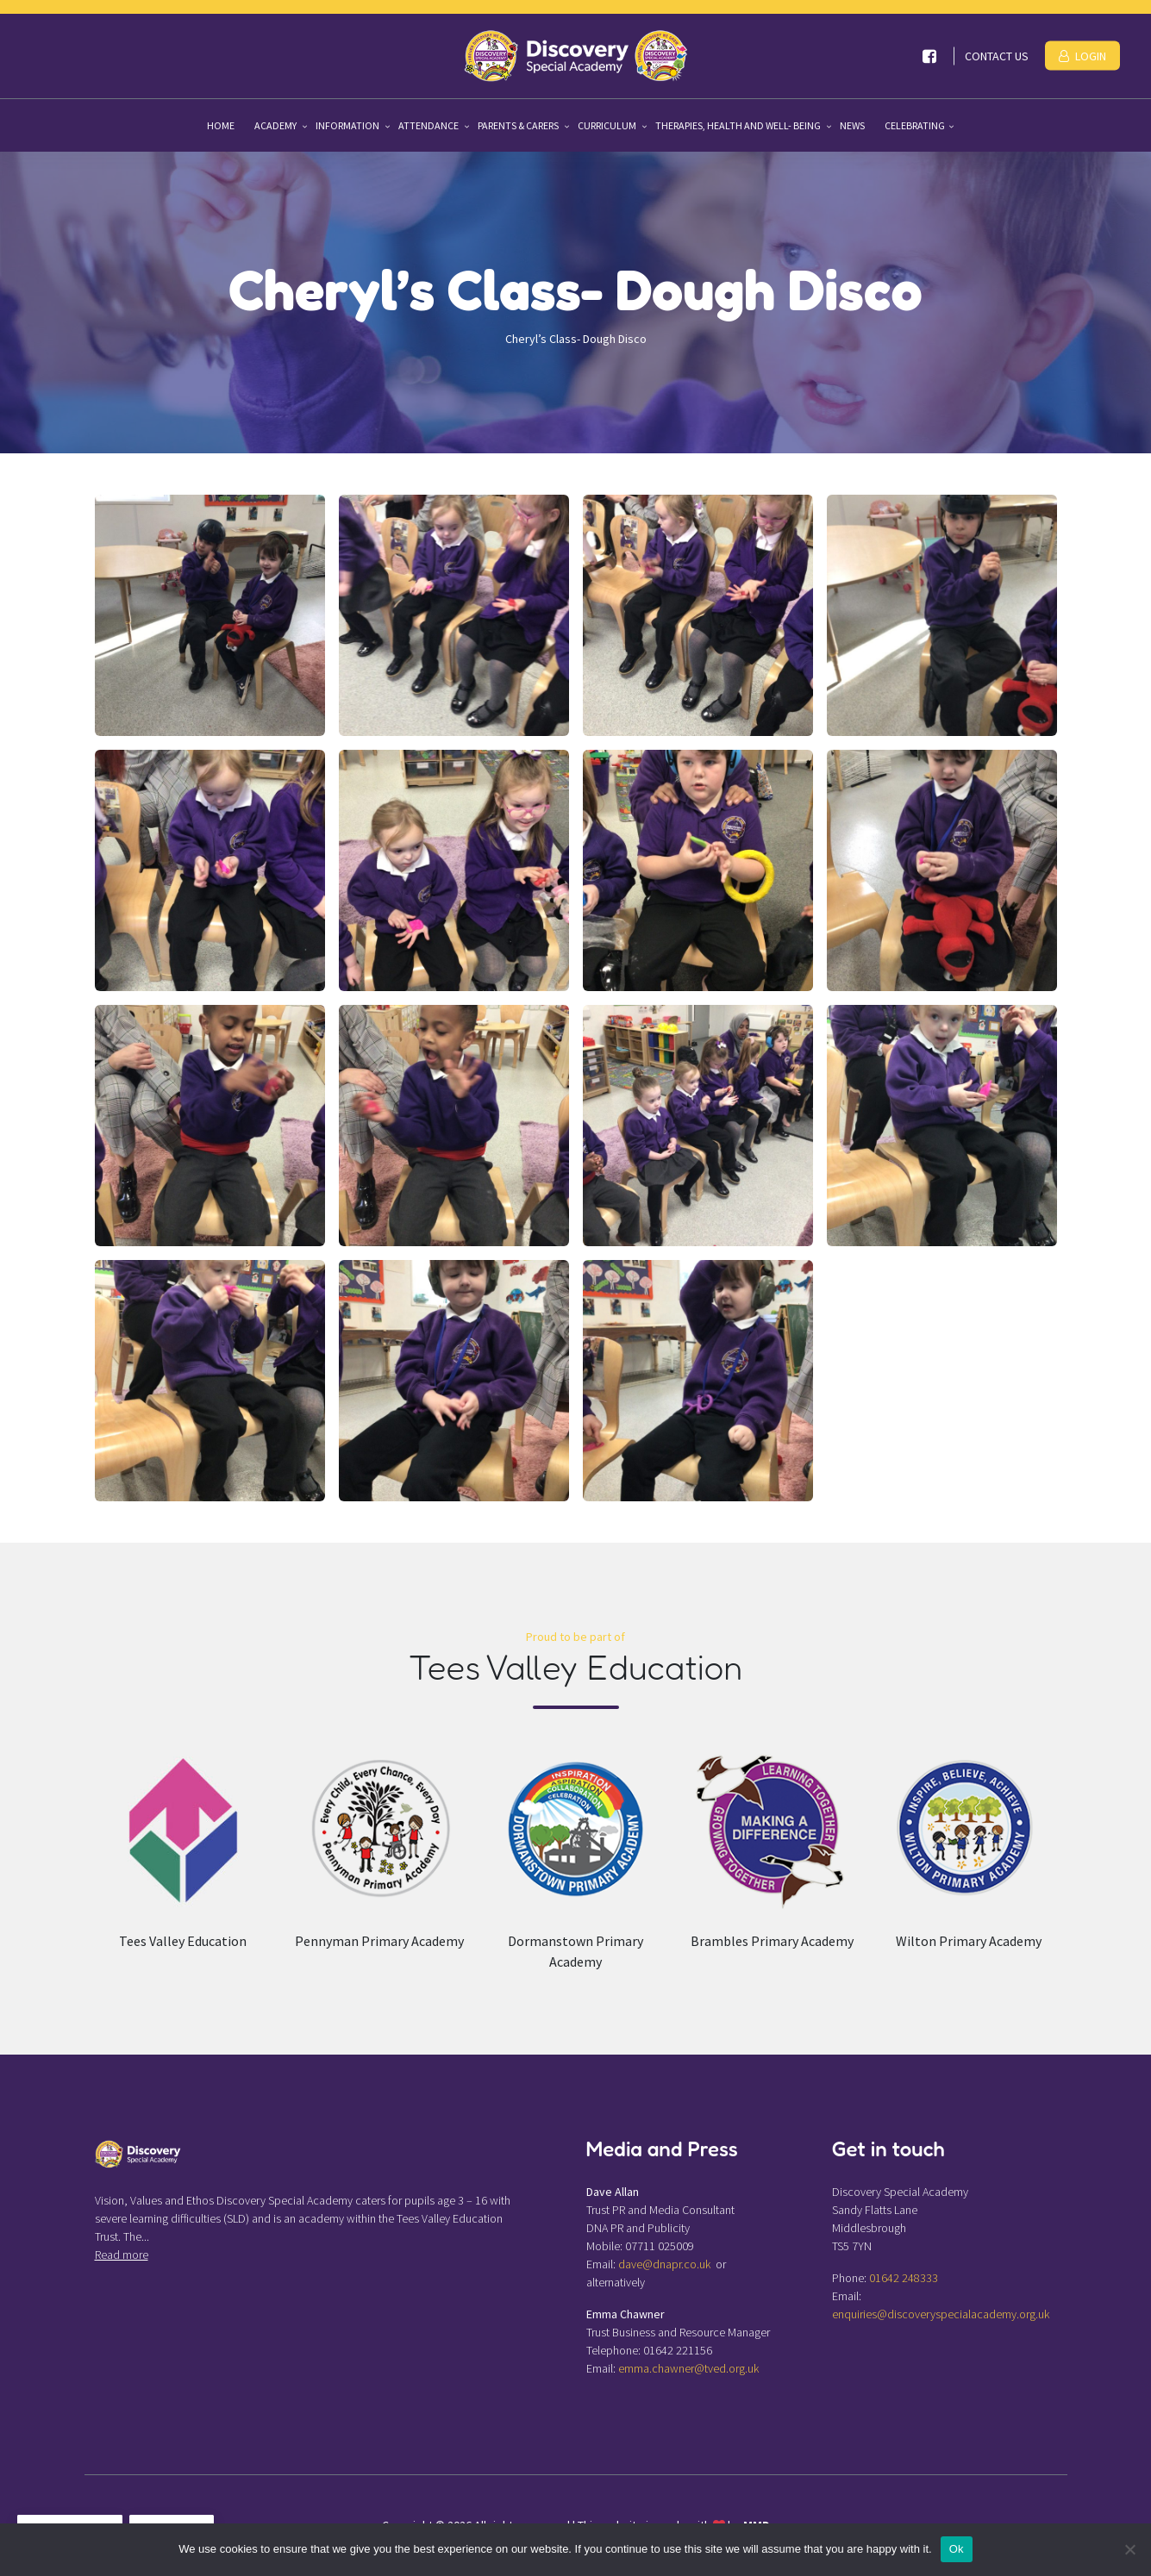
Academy (276, 125)
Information (348, 125)
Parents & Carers (519, 125)
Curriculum (608, 125)
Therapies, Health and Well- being (739, 125)
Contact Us (997, 56)
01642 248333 (903, 2278)
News (852, 125)
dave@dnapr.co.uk (664, 2264)
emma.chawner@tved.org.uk (688, 2368)
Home (221, 125)
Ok (956, 2548)
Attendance (429, 125)
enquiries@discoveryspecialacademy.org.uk (940, 2314)
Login (1082, 56)
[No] (1129, 2549)
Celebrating (915, 125)
